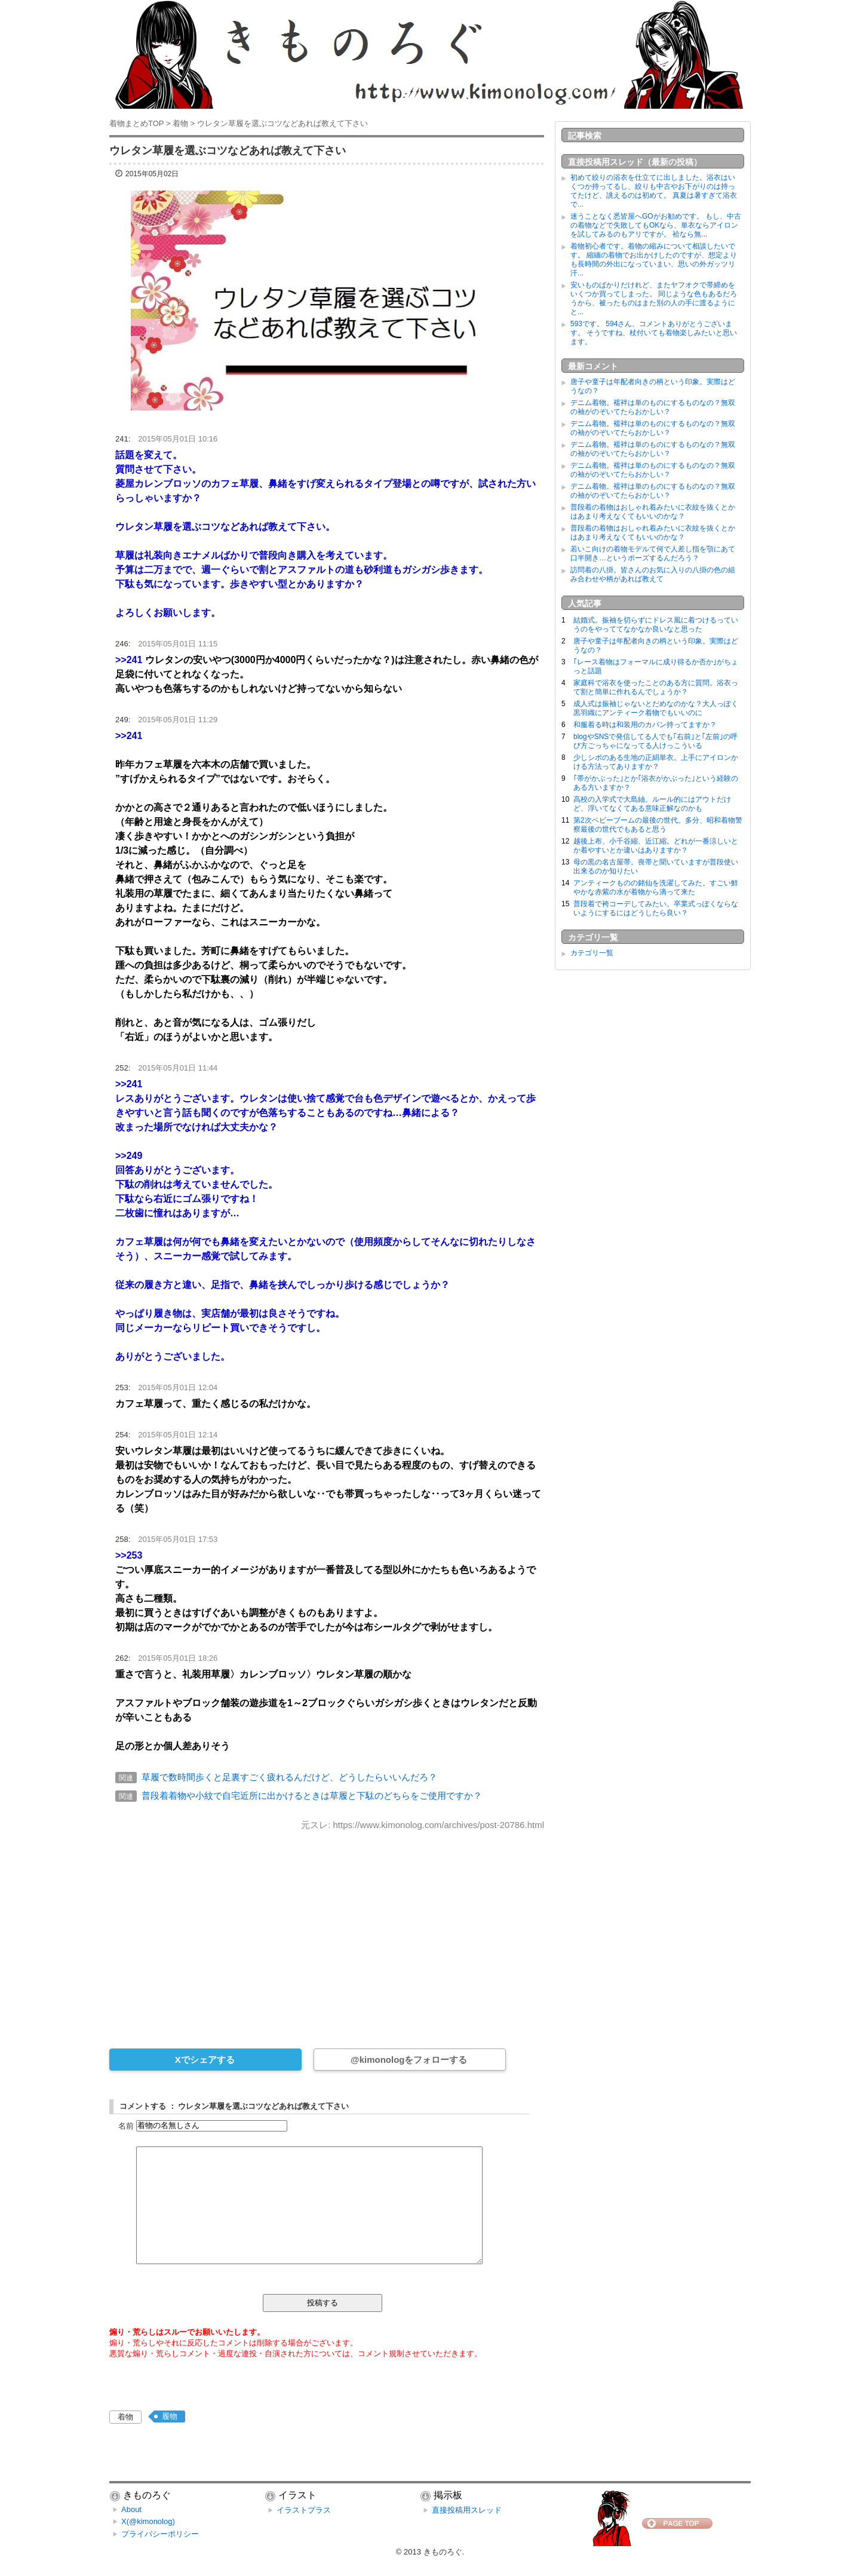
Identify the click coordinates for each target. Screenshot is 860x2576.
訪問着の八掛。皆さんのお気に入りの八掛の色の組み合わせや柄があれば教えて (652, 574)
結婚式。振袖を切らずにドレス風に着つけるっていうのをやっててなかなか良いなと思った (655, 624)
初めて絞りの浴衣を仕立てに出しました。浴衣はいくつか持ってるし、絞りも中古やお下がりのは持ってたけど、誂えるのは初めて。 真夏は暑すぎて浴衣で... (653, 190)
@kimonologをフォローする (409, 2059)
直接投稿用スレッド (467, 2510)
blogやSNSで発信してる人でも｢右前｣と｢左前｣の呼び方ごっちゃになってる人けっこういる (655, 741)
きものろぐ (442, 2551)
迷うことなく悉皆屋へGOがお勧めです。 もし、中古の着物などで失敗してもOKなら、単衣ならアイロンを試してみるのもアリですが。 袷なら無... (655, 225)
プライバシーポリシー (160, 2533)
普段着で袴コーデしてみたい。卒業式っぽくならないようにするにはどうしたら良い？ (655, 908)
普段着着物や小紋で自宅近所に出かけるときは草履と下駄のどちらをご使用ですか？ (312, 1795)
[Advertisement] (326, 1931)
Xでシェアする (205, 2059)
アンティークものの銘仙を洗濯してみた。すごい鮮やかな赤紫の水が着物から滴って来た (655, 887)
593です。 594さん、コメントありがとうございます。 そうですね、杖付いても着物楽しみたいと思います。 (653, 333)
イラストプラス (304, 2510)
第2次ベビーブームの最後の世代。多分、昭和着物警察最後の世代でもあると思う (657, 824)
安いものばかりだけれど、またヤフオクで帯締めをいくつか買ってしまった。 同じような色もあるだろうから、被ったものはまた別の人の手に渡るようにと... (653, 298)
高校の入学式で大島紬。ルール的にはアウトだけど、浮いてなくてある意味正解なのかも (652, 803)
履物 (169, 2416)
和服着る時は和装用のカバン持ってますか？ (645, 724)
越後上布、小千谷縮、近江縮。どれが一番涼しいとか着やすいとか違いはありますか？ (655, 845)
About (131, 2509)
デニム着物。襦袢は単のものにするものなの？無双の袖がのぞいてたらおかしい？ (652, 407)
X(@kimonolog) (148, 2521)
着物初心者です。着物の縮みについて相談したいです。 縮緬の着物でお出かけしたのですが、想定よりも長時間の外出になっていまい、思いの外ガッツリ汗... (653, 259)
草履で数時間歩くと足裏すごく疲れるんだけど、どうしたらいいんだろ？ (289, 1777)
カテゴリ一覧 (591, 953)
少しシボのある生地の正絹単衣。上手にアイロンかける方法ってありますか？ (655, 762)
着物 (125, 2416)
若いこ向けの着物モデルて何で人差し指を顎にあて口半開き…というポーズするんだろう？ (652, 553)
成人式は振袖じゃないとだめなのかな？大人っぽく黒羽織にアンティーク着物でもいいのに (655, 708)
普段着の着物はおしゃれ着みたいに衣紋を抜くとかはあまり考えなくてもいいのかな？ (652, 511)
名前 (126, 2125)
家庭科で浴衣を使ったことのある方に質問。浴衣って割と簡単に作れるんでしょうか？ (655, 687)
